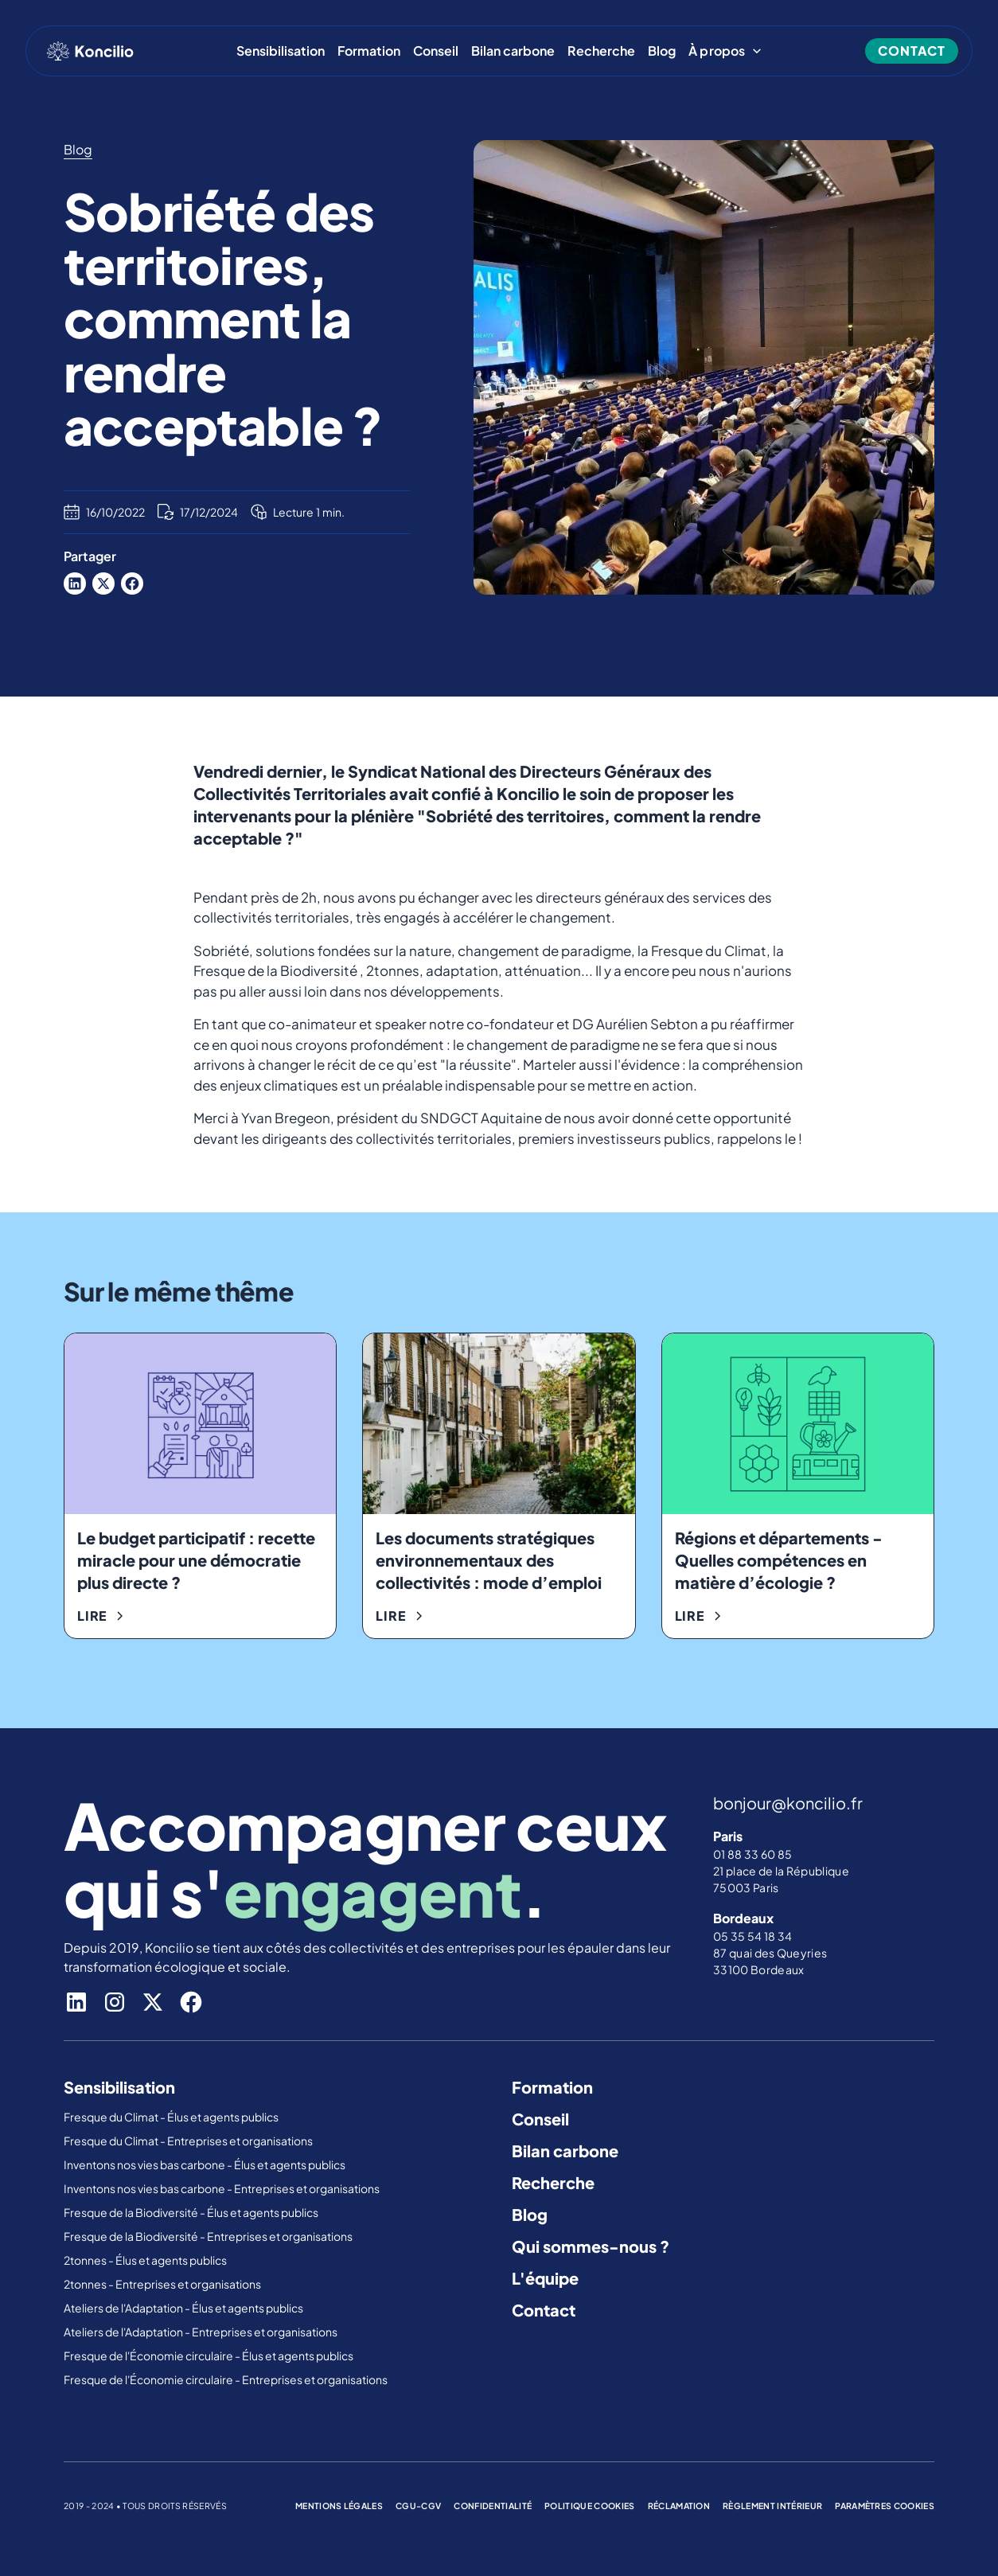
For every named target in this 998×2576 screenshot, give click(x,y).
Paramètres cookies (884, 2505)
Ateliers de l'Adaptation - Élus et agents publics (184, 2307)
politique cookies (589, 2505)
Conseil (435, 51)
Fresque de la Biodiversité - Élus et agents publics (192, 2212)
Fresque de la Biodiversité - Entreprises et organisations (208, 2236)
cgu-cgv (418, 2505)
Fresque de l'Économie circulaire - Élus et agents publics (209, 2355)
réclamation (679, 2505)
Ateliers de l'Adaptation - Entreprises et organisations (200, 2331)
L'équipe (545, 2278)
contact (911, 50)
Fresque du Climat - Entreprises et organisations (188, 2140)
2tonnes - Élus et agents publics (146, 2260)
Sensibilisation (280, 51)
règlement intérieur (772, 2505)
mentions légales (339, 2505)
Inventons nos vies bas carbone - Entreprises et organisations (222, 2188)
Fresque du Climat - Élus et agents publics (172, 2116)
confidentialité (493, 2505)
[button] (725, 51)
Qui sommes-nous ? (590, 2246)
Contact (543, 2310)
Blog (662, 51)
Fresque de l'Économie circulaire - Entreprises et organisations (226, 2379)
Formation (368, 51)
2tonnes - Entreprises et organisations (162, 2283)
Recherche (601, 51)
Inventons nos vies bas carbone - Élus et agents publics (205, 2164)
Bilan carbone (513, 51)
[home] (89, 50)
